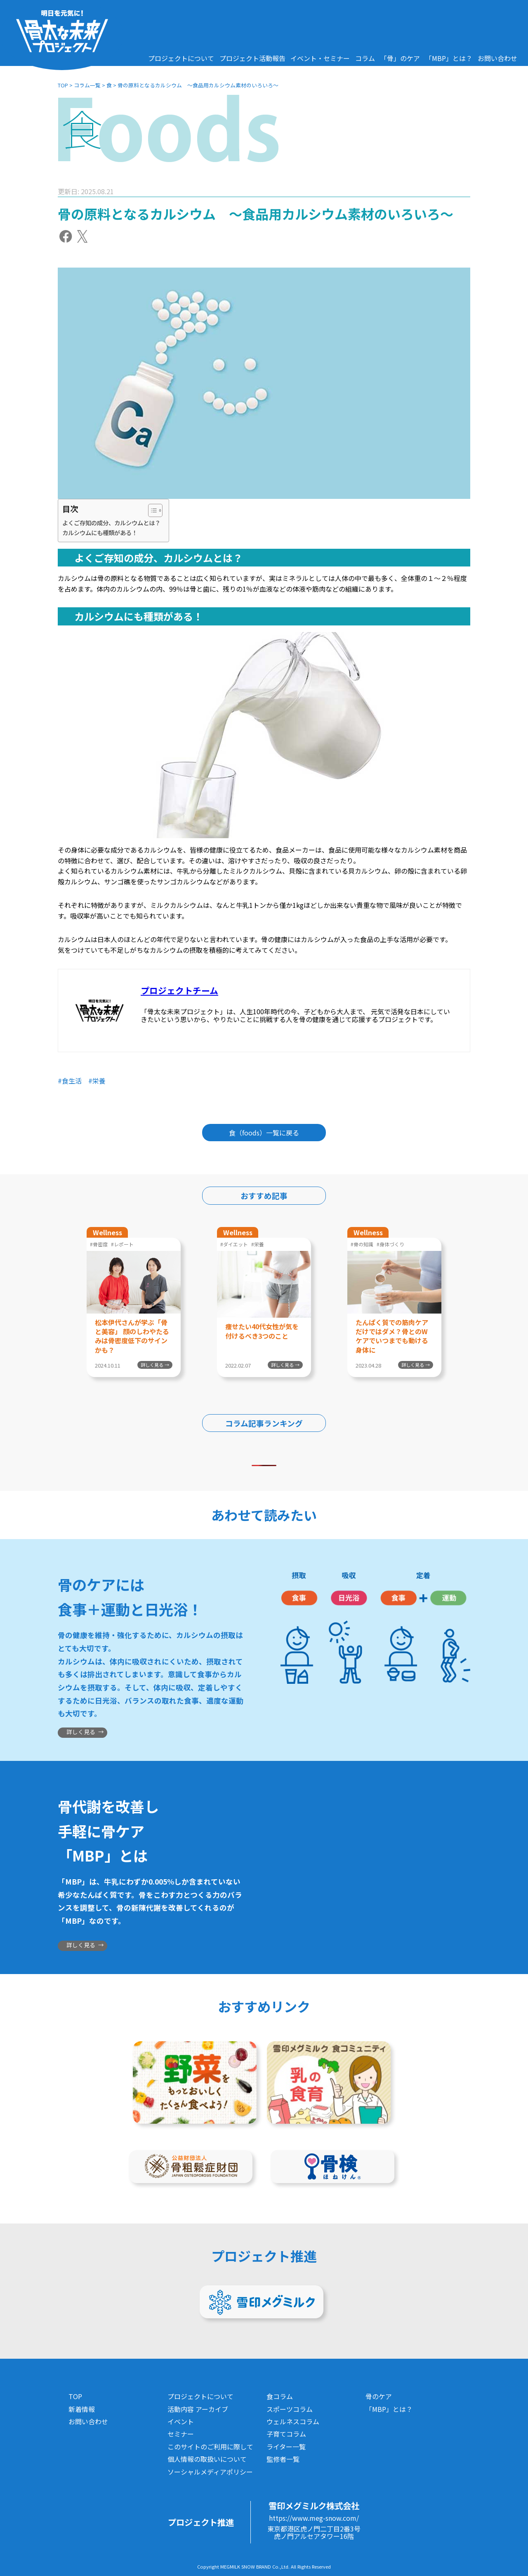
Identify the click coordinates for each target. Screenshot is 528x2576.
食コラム (279, 2396)
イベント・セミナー (320, 58)
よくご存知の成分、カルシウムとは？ (111, 522)
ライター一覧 (286, 2446)
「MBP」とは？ (448, 58)
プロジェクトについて (181, 58)
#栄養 (97, 1081)
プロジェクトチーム (179, 990)
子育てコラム (286, 2434)
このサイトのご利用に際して (210, 2446)
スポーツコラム (289, 2409)
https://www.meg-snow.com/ (314, 2518)
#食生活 (70, 1081)
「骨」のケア (400, 58)
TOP (63, 85)
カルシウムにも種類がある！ (99, 532)
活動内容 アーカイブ (197, 2409)
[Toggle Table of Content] (151, 510)
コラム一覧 (87, 85)
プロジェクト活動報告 (252, 58)
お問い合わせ (497, 58)
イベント (180, 2421)
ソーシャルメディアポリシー (210, 2472)
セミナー (180, 2434)
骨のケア (378, 2396)
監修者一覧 (282, 2459)
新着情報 (81, 2409)
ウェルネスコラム (292, 2421)
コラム (365, 58)
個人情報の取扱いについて (207, 2459)
